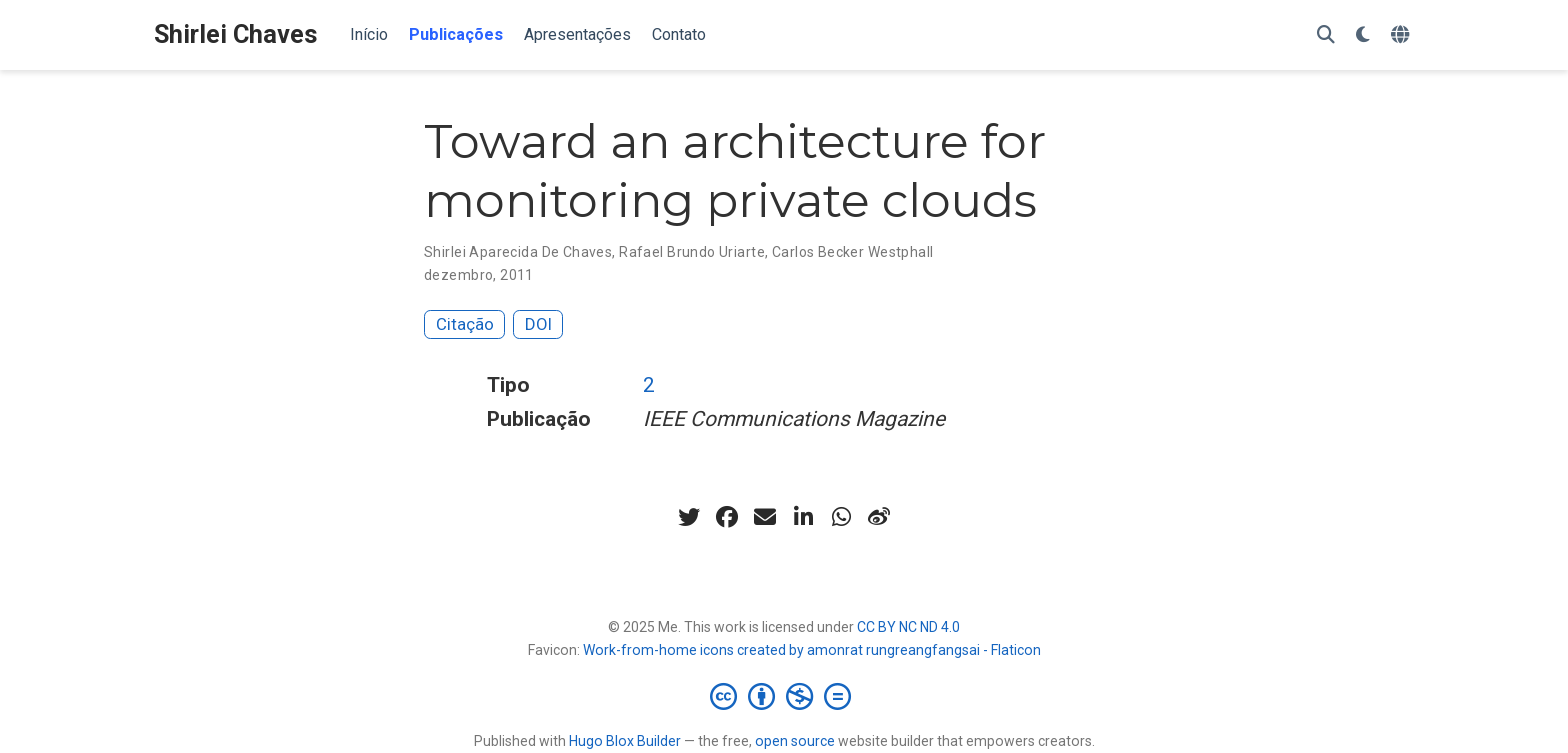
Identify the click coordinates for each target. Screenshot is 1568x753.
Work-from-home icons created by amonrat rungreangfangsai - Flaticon (812, 650)
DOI (538, 324)
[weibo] (879, 517)
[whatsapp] (841, 517)
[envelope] (765, 517)
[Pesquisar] (1326, 35)
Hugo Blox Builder (625, 741)
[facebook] (727, 517)
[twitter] (689, 517)
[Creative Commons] (784, 696)
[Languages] (1402, 35)
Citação (465, 324)
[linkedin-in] (803, 517)
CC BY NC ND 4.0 (908, 627)
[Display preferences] (1363, 35)
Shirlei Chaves (236, 34)
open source (795, 741)
